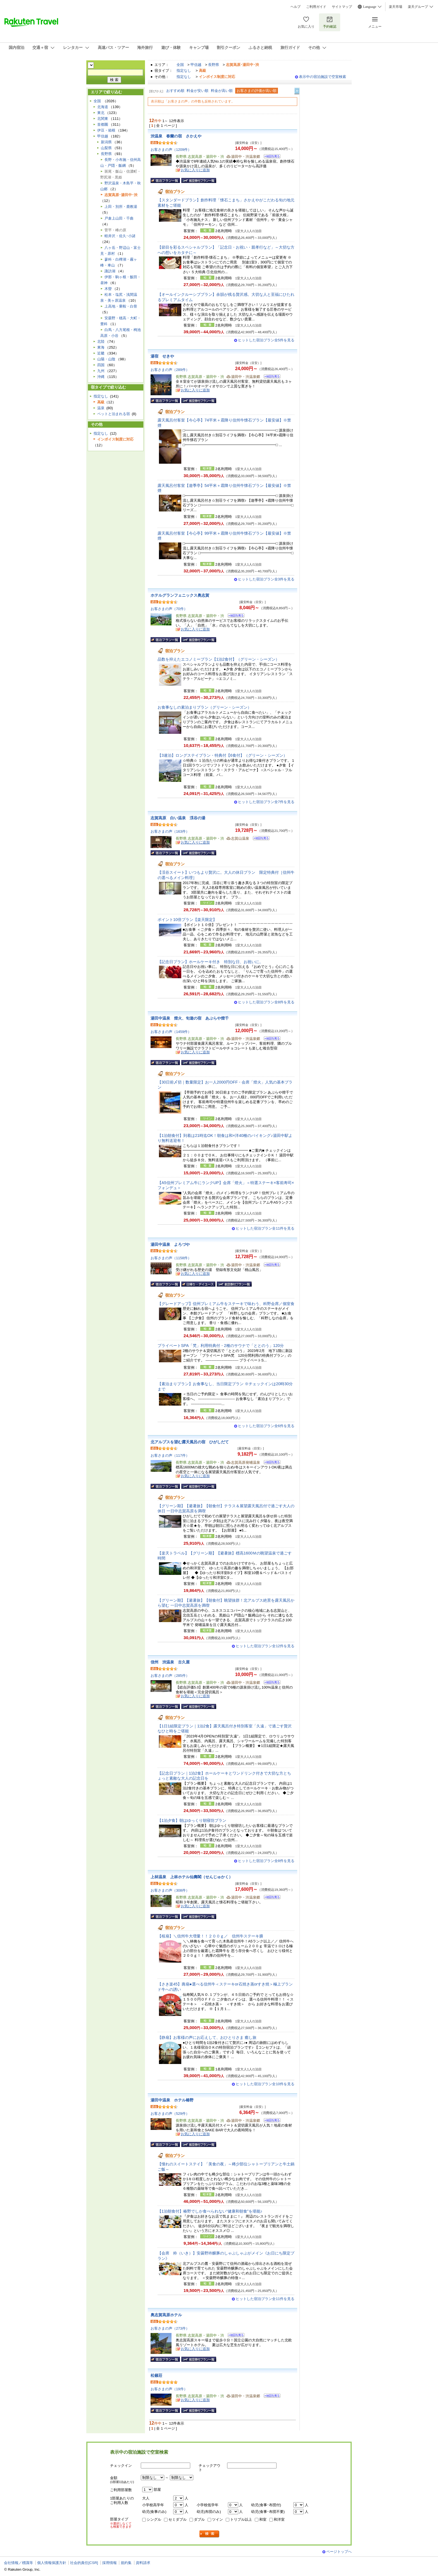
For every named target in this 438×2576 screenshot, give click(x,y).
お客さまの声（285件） (170, 1675)
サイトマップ (342, 7)
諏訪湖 (109, 271)
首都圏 (102, 124)
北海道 (102, 107)
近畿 (100, 353)
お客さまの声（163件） (170, 831)
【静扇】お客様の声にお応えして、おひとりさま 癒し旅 (207, 2037)
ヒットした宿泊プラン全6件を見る (266, 1426)
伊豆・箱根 (106, 130)
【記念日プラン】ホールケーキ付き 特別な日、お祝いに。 (210, 962)
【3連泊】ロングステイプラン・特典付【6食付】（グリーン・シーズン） (222, 755)
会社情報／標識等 (18, 2563)
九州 (100, 371)
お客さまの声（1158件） (171, 1258)
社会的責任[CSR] (84, 2563)
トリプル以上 (241, 2519)
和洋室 (279, 2519)
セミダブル (177, 2519)
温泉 (100, 408)
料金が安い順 (197, 91)
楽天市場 (395, 7)
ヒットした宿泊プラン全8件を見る (266, 1002)
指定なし (184, 70)
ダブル (199, 2519)
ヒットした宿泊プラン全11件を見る (265, 1228)
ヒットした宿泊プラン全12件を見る (265, 1646)
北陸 (100, 341)
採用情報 (109, 2563)
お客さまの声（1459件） (171, 1032)
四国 (100, 365)
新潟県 (106, 142)
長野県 (213, 65)
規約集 (126, 2563)
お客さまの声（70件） (169, 609)
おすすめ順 (175, 91)
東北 (100, 113)
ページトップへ (339, 2551)
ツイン (217, 2519)
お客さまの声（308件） (170, 1890)
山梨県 (106, 148)
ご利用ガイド (316, 7)
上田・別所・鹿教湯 (120, 206)
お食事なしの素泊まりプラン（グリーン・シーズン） (204, 707)
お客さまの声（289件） (170, 370)
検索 (209, 2533)
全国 (180, 65)
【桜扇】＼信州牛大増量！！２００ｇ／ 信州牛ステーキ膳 (210, 1936)
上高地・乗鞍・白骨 (120, 306)
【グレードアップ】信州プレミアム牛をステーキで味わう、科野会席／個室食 (226, 1303)
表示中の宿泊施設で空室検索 (322, 77)
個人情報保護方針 (51, 2563)
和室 (262, 2519)
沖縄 (100, 377)
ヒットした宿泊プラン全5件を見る (266, 340)
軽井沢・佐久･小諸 (119, 236)
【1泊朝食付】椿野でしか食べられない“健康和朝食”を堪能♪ (210, 2211)
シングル (154, 2519)
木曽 (108, 289)
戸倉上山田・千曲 (119, 218)
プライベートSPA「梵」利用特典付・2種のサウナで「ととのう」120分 (221, 1345)
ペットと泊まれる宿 (113, 414)
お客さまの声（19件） (169, 2389)
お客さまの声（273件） (170, 2328)
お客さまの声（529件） (170, 2113)
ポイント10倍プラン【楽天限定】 (187, 919)
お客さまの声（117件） (170, 1455)
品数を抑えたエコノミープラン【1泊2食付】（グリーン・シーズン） (218, 659)
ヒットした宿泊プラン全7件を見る (266, 802)
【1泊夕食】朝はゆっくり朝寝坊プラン (192, 1820)
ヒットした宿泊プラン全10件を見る (265, 2084)
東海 (100, 347)
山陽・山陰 (106, 359)
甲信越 (196, 65)
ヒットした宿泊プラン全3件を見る (266, 579)
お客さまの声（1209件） (171, 149)
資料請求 (143, 2563)
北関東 (102, 118)
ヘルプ (296, 7)
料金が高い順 (222, 91)
